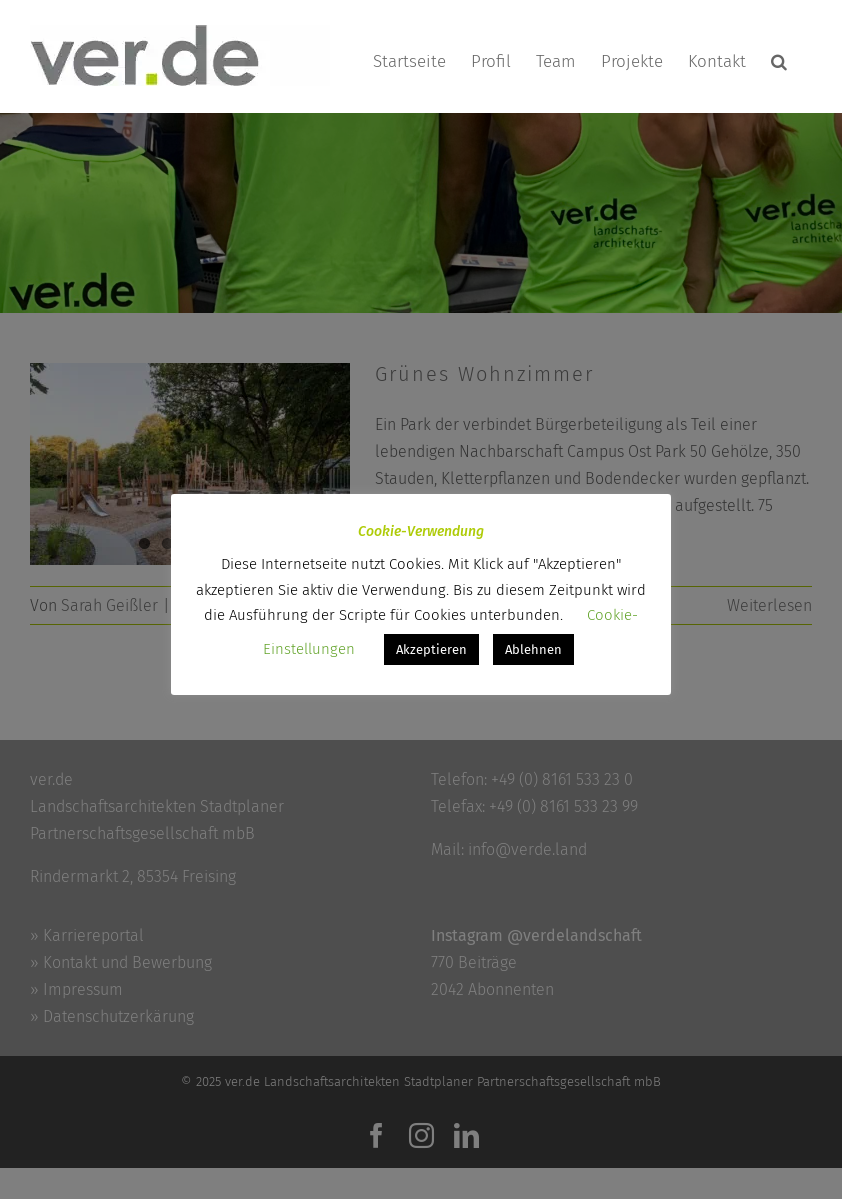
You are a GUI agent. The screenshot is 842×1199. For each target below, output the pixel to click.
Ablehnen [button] (533, 649)
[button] (779, 61)
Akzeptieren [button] (431, 649)
